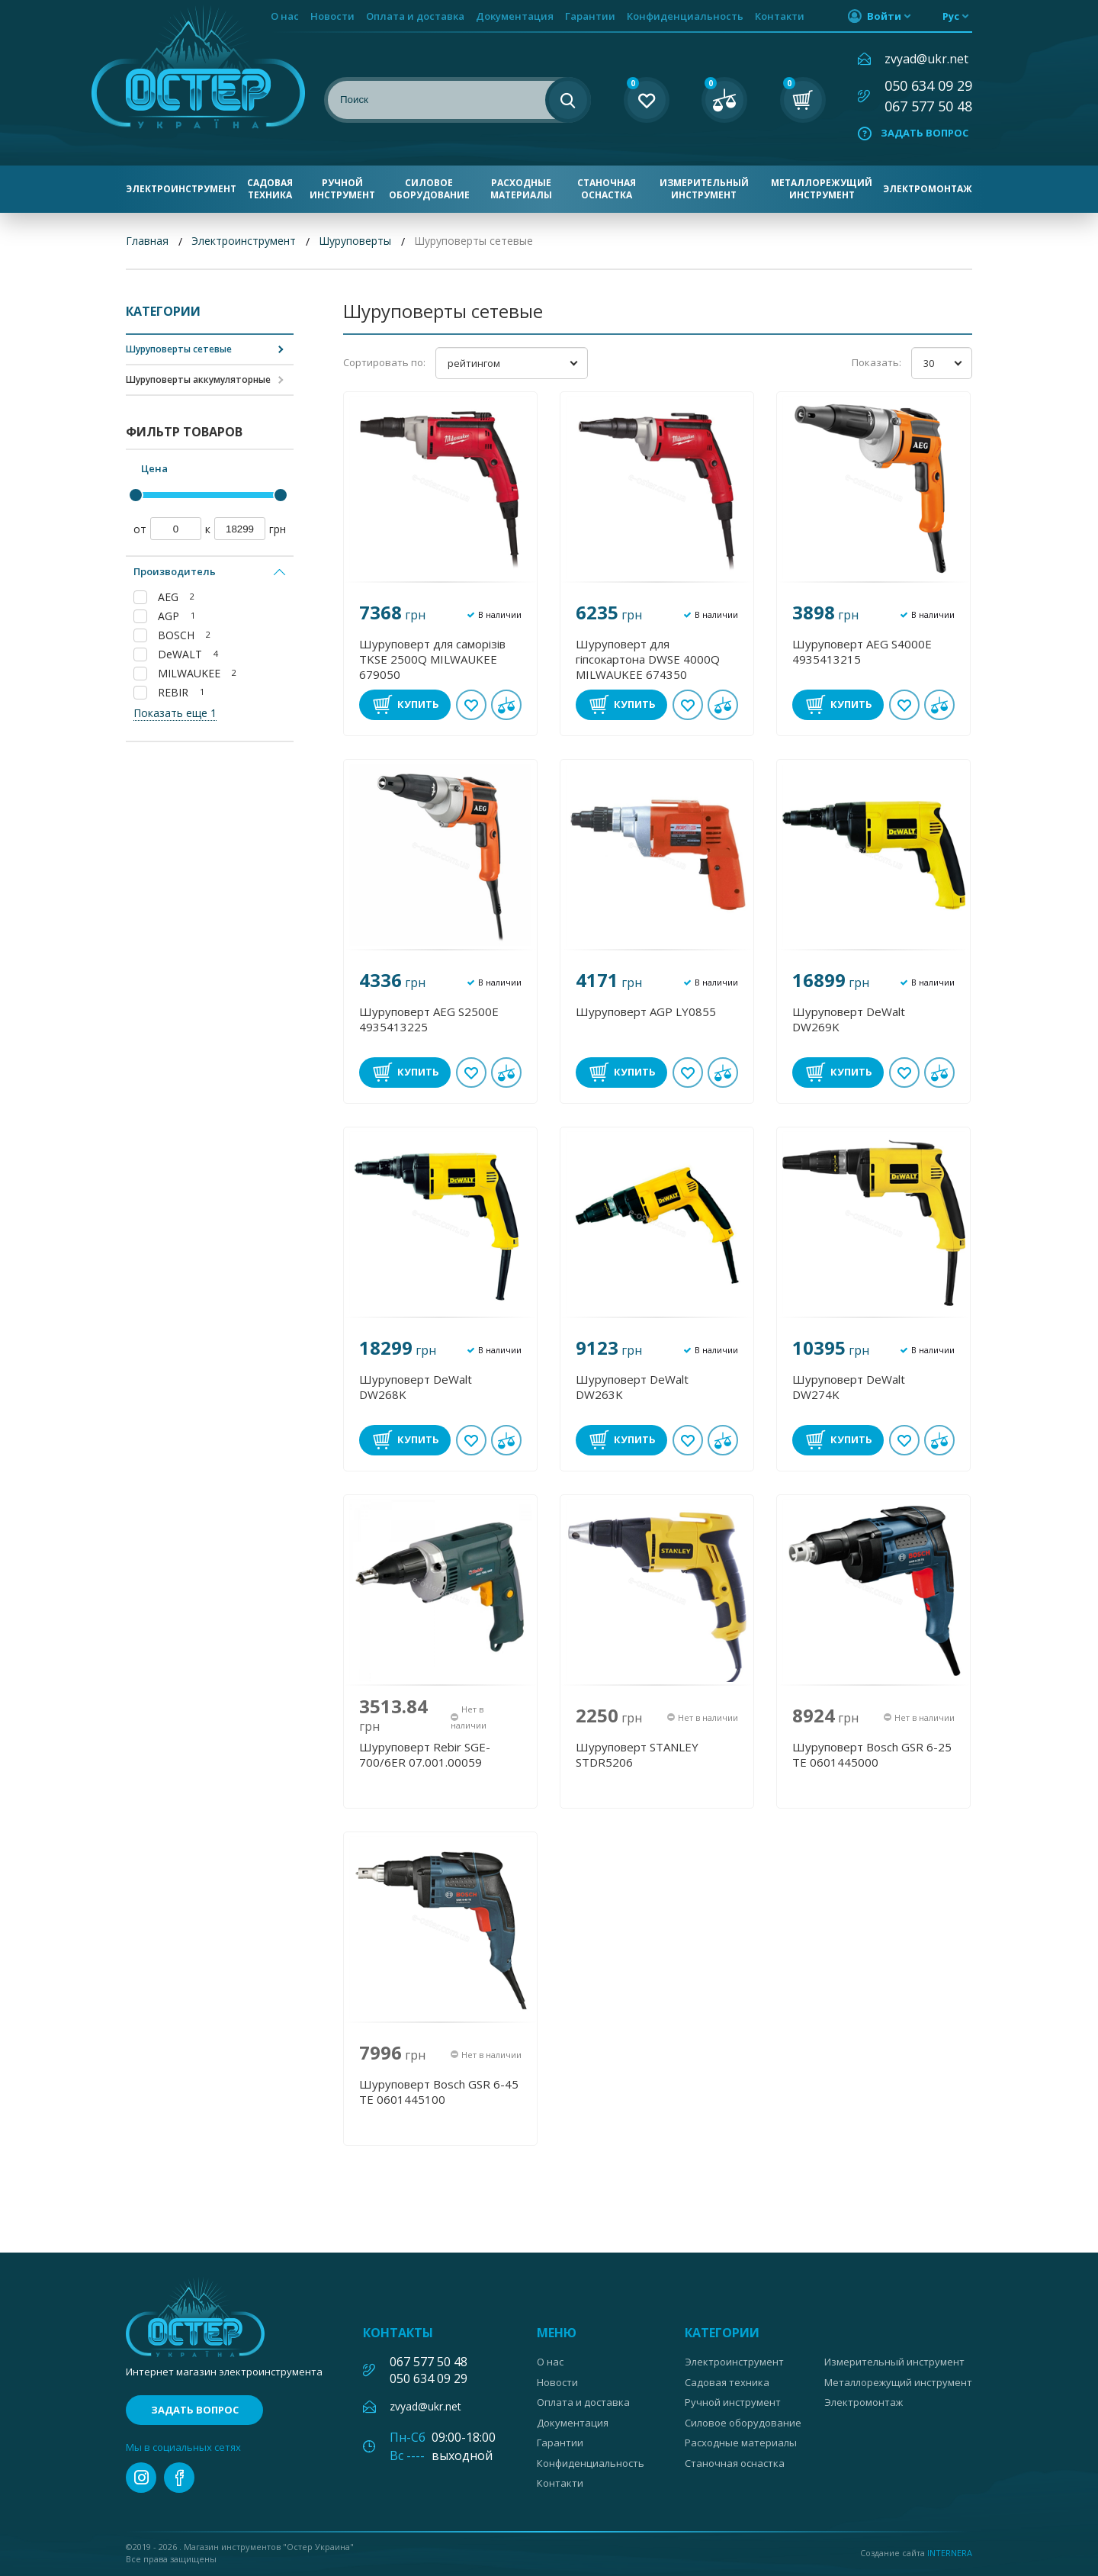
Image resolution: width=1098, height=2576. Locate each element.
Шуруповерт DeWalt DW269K (848, 1019)
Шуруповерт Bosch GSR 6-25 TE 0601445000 (872, 1754)
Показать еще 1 (175, 713)
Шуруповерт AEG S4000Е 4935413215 (862, 651)
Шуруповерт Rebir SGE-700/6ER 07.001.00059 (424, 1754)
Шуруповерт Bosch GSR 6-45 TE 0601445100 (438, 2091)
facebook (179, 2477)
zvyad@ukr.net (926, 58)
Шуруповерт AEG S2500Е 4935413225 (429, 1019)
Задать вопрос (924, 133)
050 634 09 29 (928, 85)
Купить (418, 704)
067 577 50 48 (928, 106)
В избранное (471, 705)
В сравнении (506, 705)
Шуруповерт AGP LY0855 (646, 1011)
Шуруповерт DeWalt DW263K (632, 1387)
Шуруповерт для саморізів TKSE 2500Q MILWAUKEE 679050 (432, 659)
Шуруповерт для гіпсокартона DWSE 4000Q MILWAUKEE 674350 (648, 659)
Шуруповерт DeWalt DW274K (848, 1387)
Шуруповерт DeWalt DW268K (415, 1387)
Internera (949, 2552)
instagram (141, 2477)
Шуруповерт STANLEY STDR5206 (637, 1754)
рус (950, 16)
